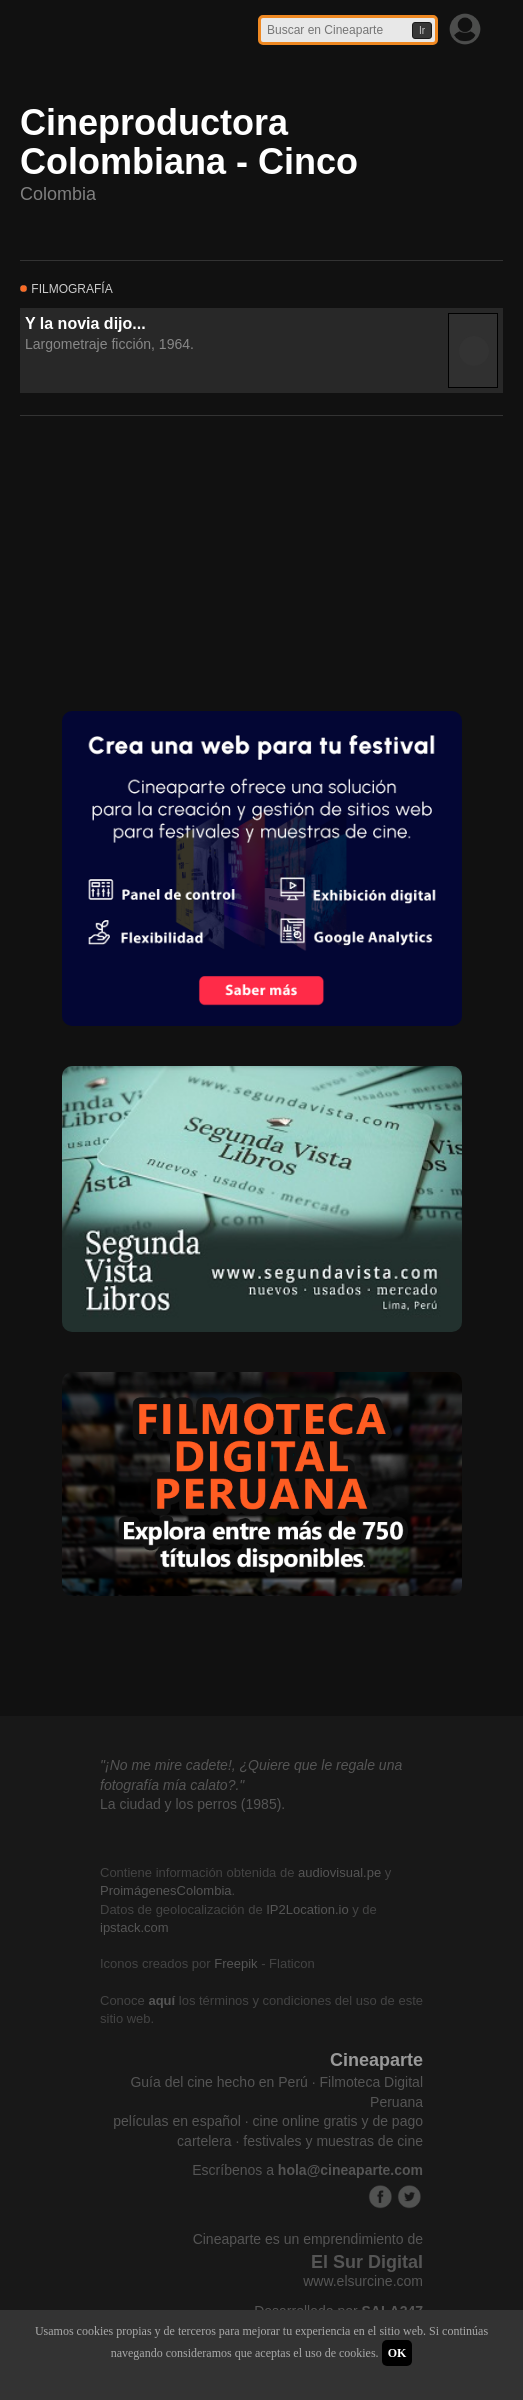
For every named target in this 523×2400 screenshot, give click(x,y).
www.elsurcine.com (363, 2281)
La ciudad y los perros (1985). (192, 1804)
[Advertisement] (170, 561)
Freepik (235, 1963)
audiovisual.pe (339, 1872)
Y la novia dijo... (85, 323)
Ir (422, 30)
